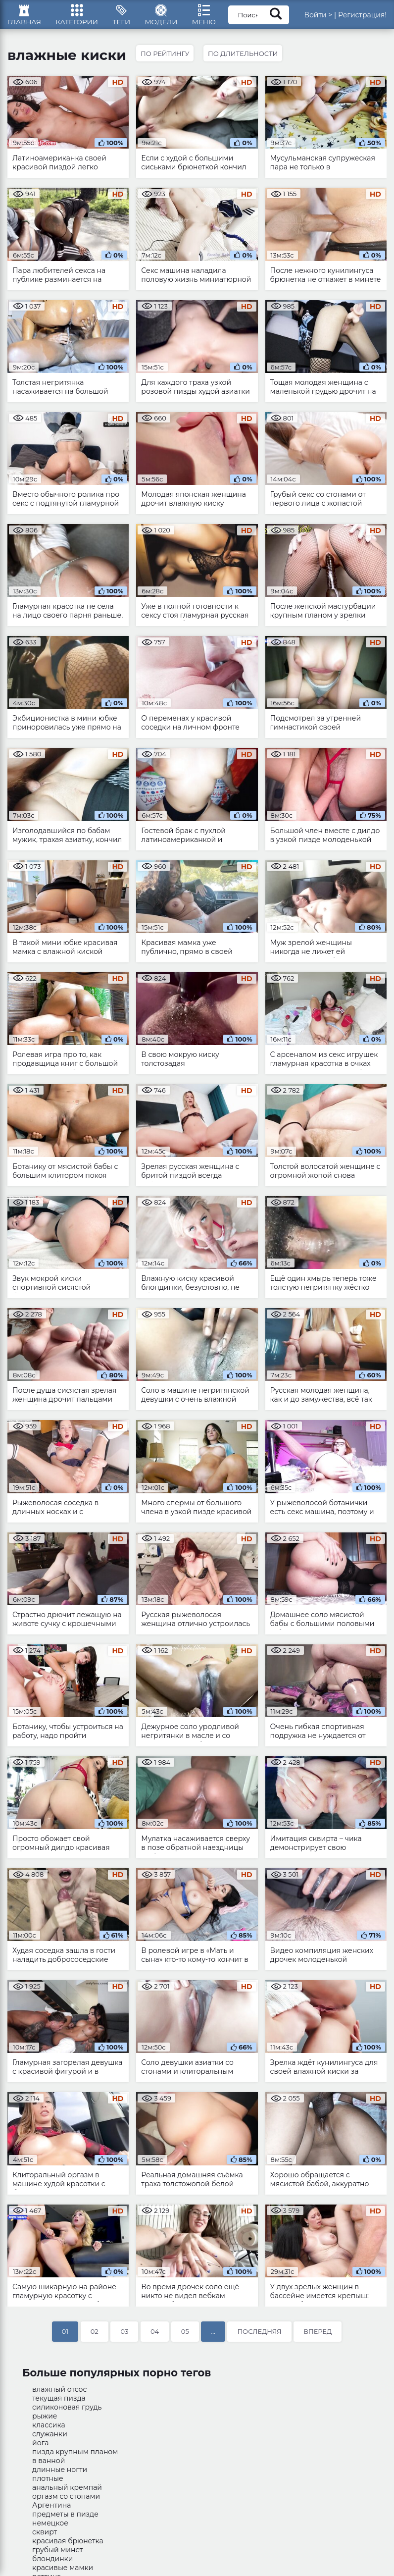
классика (48, 2429)
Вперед (317, 2336)
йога (40, 2447)
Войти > (329, 17)
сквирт (44, 2536)
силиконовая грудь (67, 2411)
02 (94, 2336)
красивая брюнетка (67, 2545)
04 (154, 2336)
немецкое (50, 2527)
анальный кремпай (67, 2491)
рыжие (44, 2420)
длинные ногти (59, 2474)
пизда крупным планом (75, 2456)
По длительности (245, 58)
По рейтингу (165, 58)
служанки (49, 2438)
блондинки (52, 2563)
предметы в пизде (65, 2518)
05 (185, 2336)
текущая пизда (59, 2402)
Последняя (259, 2336)
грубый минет (57, 2554)
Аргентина (51, 2509)
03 (124, 2336)
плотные (47, 2482)
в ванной (48, 2465)
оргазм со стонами (66, 2500)
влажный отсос (59, 2393)
